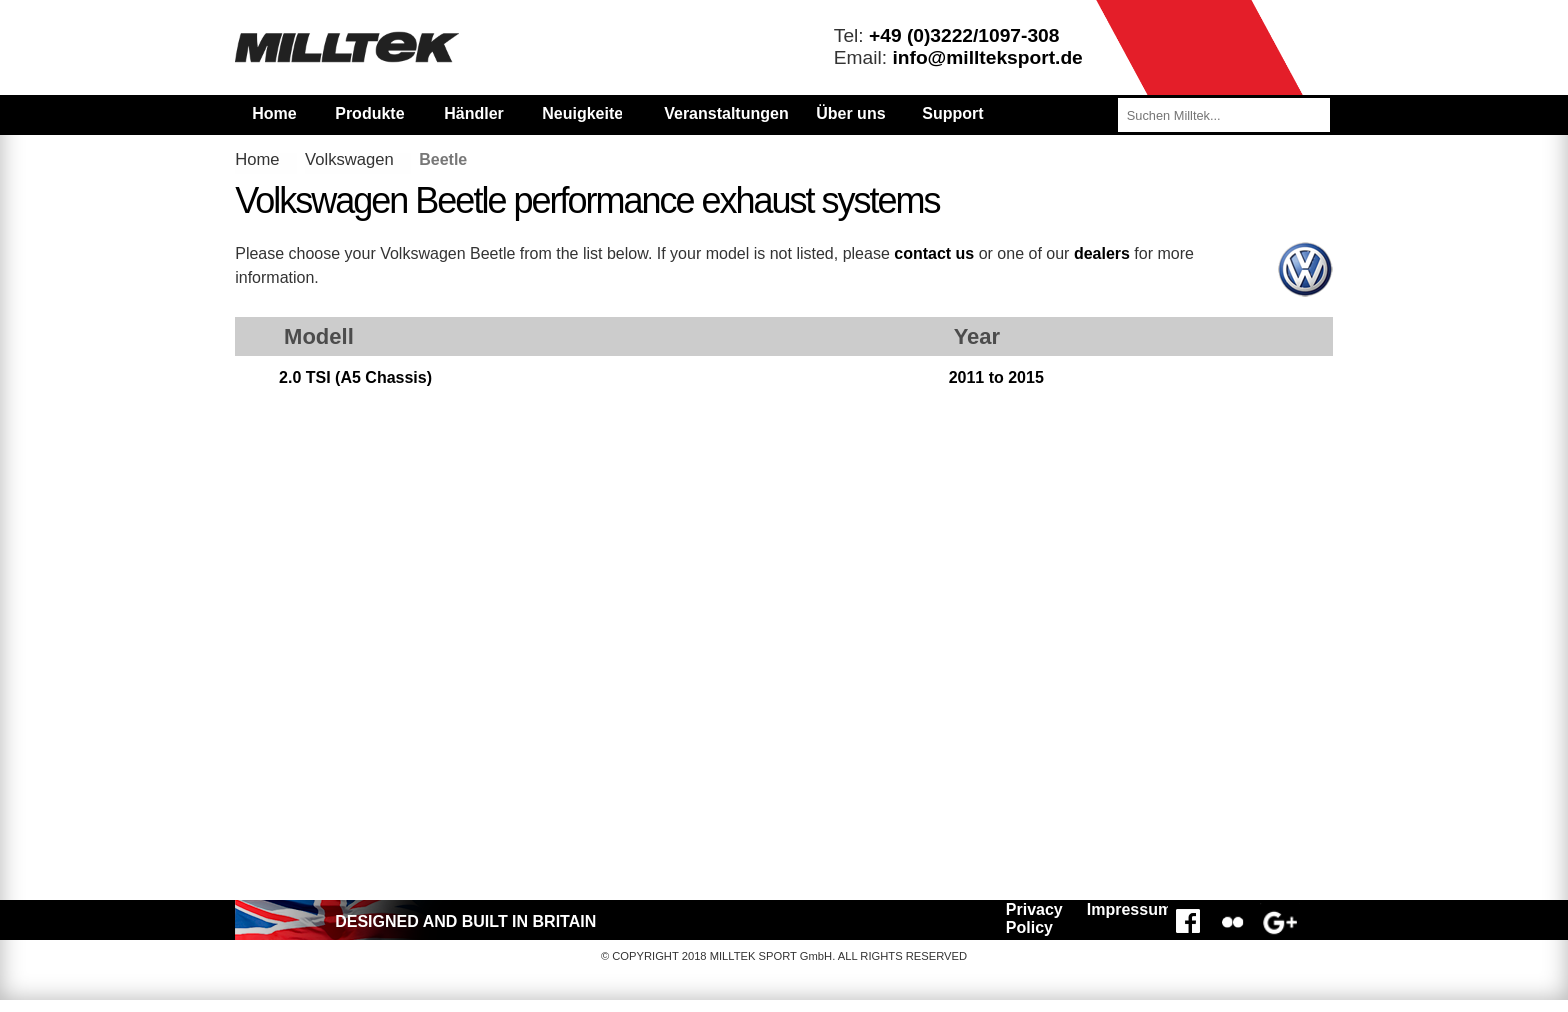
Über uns (850, 113)
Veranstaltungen (726, 113)
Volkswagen (349, 159)
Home (274, 113)
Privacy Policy (1034, 918)
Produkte (369, 113)
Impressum (1124, 909)
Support (952, 113)
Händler (474, 113)
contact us (934, 253)
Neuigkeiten (582, 113)
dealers (1102, 253)
